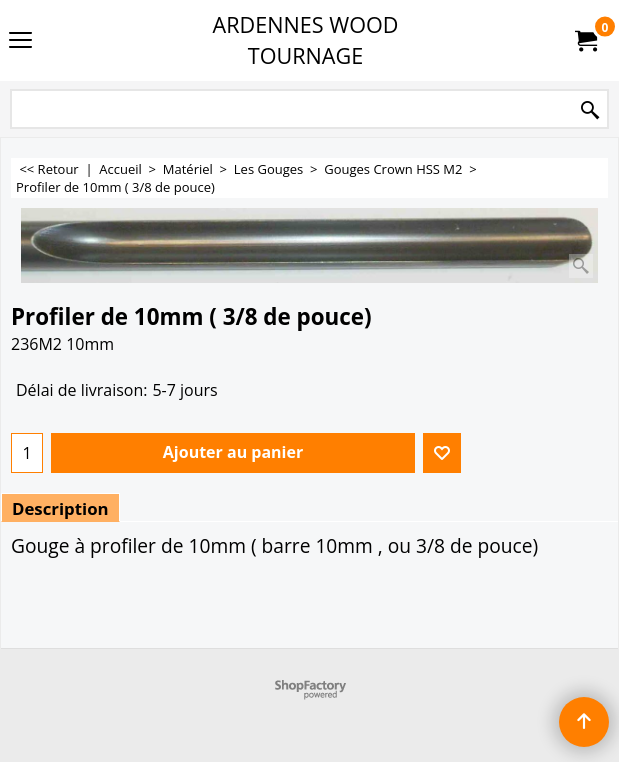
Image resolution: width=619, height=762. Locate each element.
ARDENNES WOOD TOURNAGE (306, 40)
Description (60, 508)
